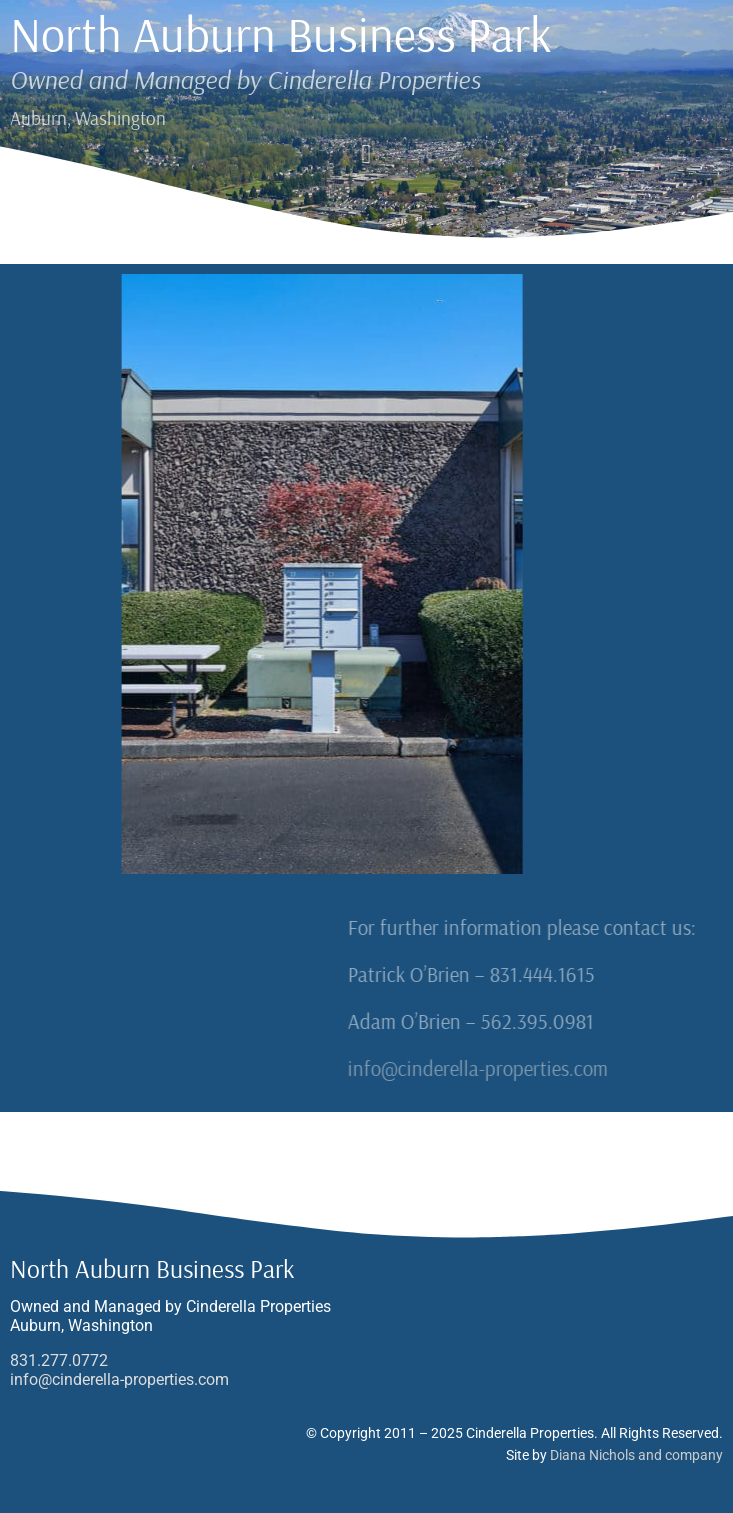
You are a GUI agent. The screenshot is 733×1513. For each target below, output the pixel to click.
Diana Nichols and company (636, 1455)
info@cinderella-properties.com (578, 1068)
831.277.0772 (59, 1360)
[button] (366, 154)
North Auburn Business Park (281, 34)
